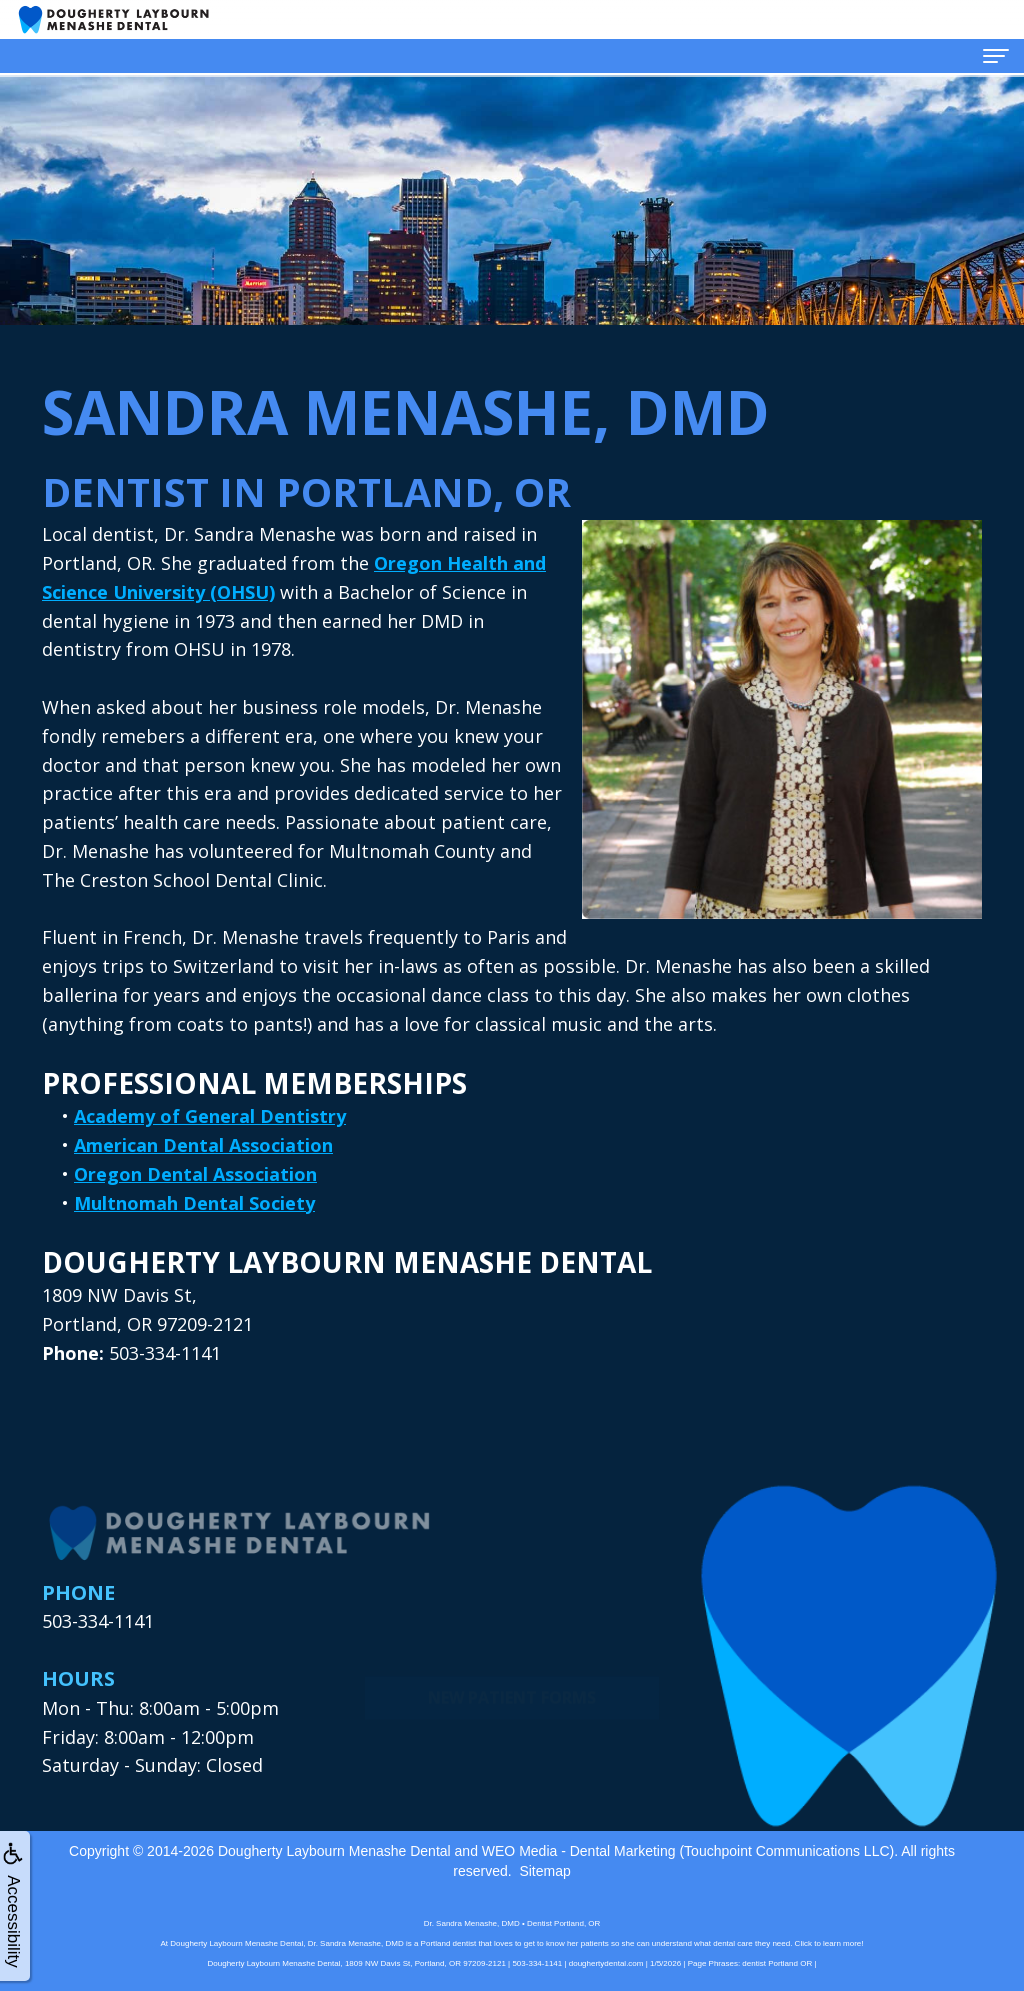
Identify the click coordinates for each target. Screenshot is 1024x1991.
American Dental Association (203, 1145)
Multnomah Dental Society (194, 1203)
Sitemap (544, 1871)
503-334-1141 (98, 1621)
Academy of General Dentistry (210, 1116)
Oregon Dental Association (195, 1174)
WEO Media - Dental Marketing (579, 1851)
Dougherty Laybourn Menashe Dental (334, 1851)
